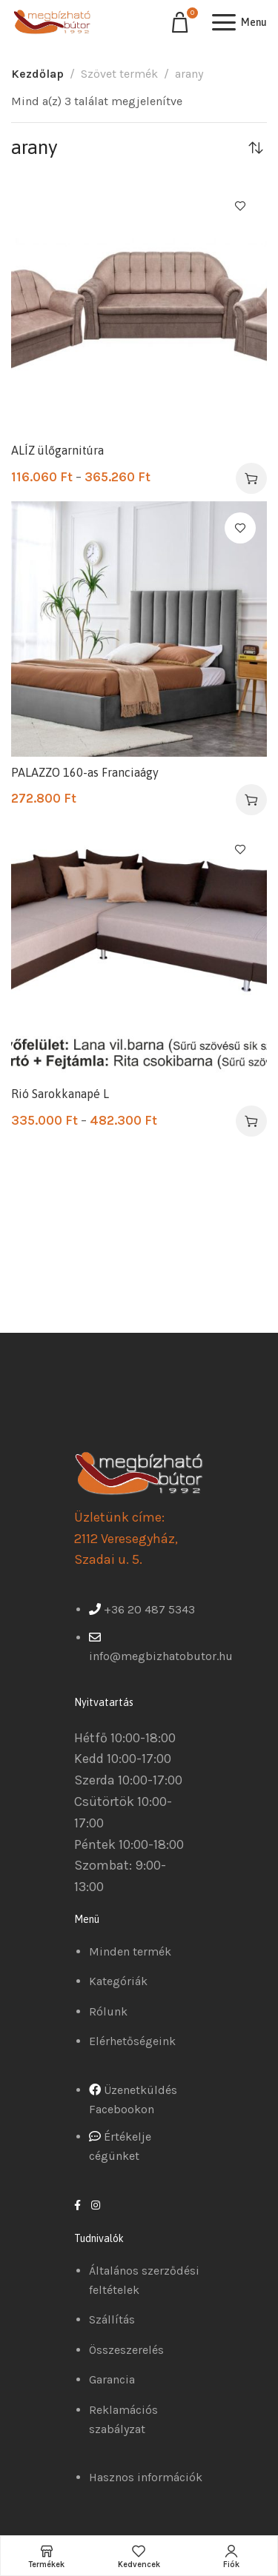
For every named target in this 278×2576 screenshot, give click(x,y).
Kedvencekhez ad (240, 205)
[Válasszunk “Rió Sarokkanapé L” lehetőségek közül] (251, 1121)
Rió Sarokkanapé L (60, 1093)
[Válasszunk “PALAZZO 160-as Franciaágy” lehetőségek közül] (251, 799)
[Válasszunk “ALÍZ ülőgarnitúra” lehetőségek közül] (251, 478)
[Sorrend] (256, 147)
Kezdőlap (37, 74)
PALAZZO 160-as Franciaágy (85, 772)
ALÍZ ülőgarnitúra (57, 450)
